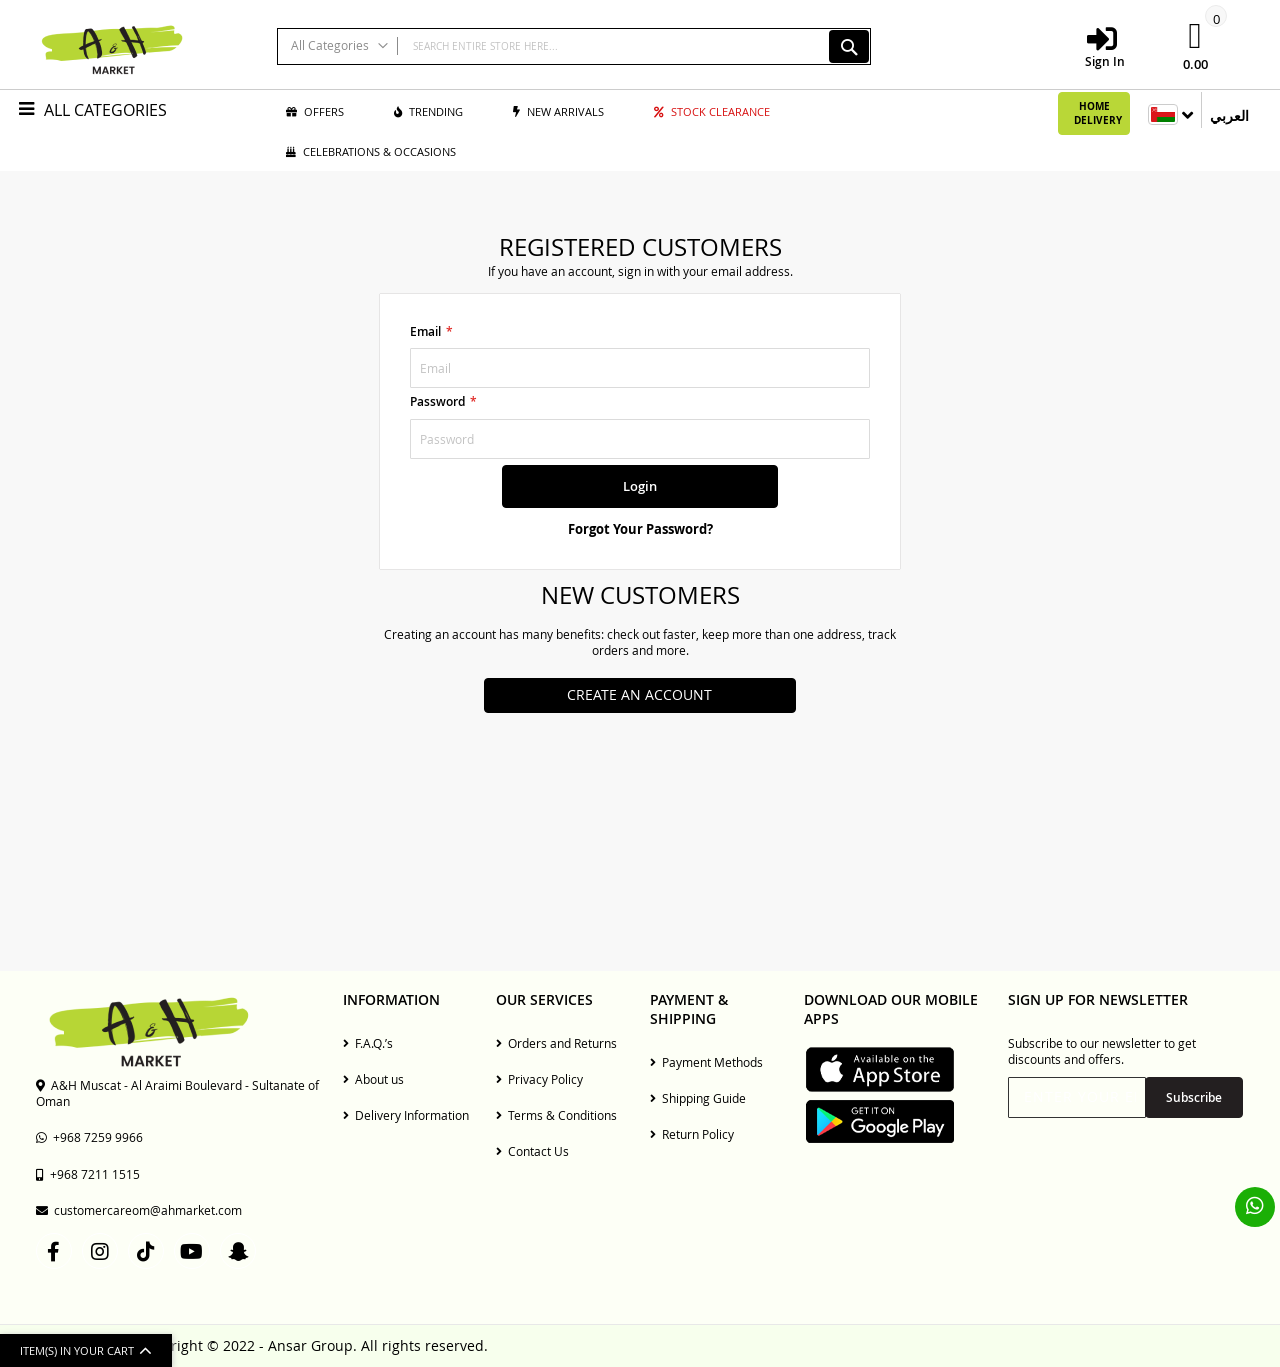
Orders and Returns (556, 1043)
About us (373, 1079)
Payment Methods (706, 1062)
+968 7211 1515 (88, 1174)
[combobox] (574, 46)
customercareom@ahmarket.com (139, 1210)
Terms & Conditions (556, 1115)
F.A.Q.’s (368, 1043)
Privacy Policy (539, 1079)
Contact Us (532, 1151)
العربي (1229, 115)
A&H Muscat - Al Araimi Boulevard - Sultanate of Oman (177, 1093)
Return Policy (692, 1134)
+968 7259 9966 (89, 1137)
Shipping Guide (698, 1098)
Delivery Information (406, 1115)
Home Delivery (1098, 113)
